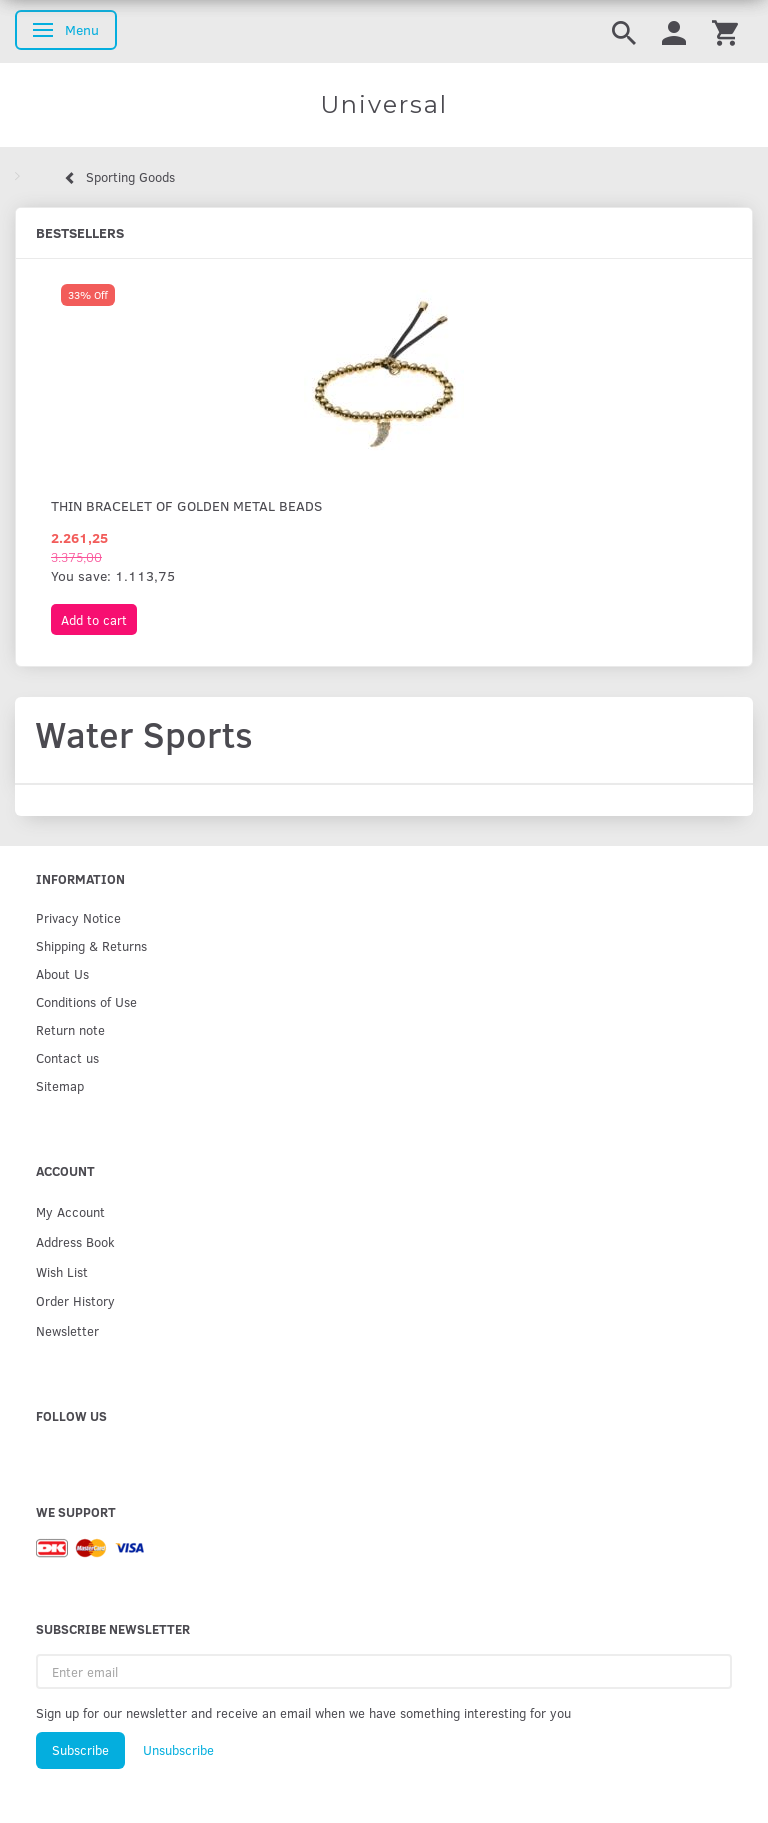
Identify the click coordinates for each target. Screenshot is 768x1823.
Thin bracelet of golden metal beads (186, 505)
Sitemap (60, 1085)
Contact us (67, 1057)
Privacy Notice (78, 917)
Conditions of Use (86, 1001)
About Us (62, 973)
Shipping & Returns (91, 945)
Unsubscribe (178, 1750)
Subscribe (80, 1750)
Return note (70, 1029)
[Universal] (384, 105)
